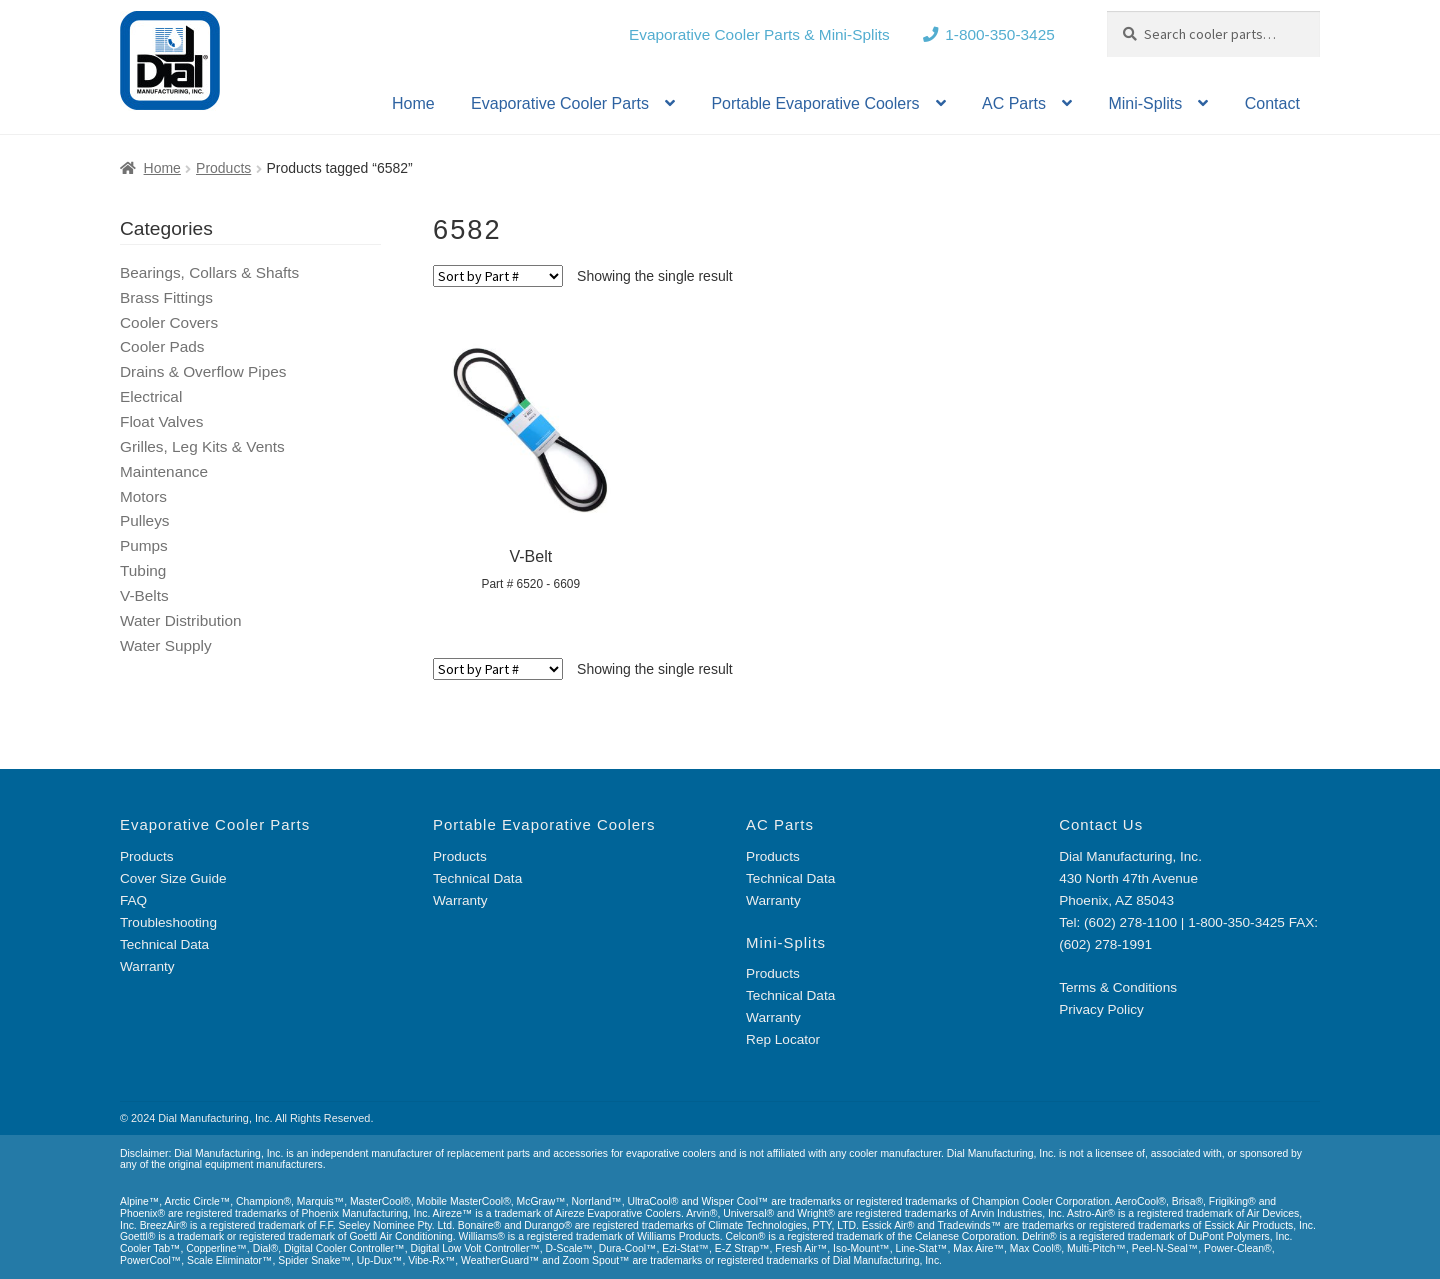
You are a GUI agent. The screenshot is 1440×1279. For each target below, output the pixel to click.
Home (413, 103)
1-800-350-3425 (1000, 34)
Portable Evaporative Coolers (815, 103)
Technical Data (164, 944)
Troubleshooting (168, 922)
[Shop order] (498, 276)
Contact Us (1101, 824)
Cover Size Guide (173, 878)
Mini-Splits (1145, 103)
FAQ (133, 900)
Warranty (147, 966)
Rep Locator (783, 1039)
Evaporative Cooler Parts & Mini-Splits (759, 34)
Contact (1272, 103)
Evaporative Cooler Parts (560, 103)
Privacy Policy (1101, 1009)
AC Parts (1014, 103)
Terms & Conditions (1118, 987)
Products (223, 168)
